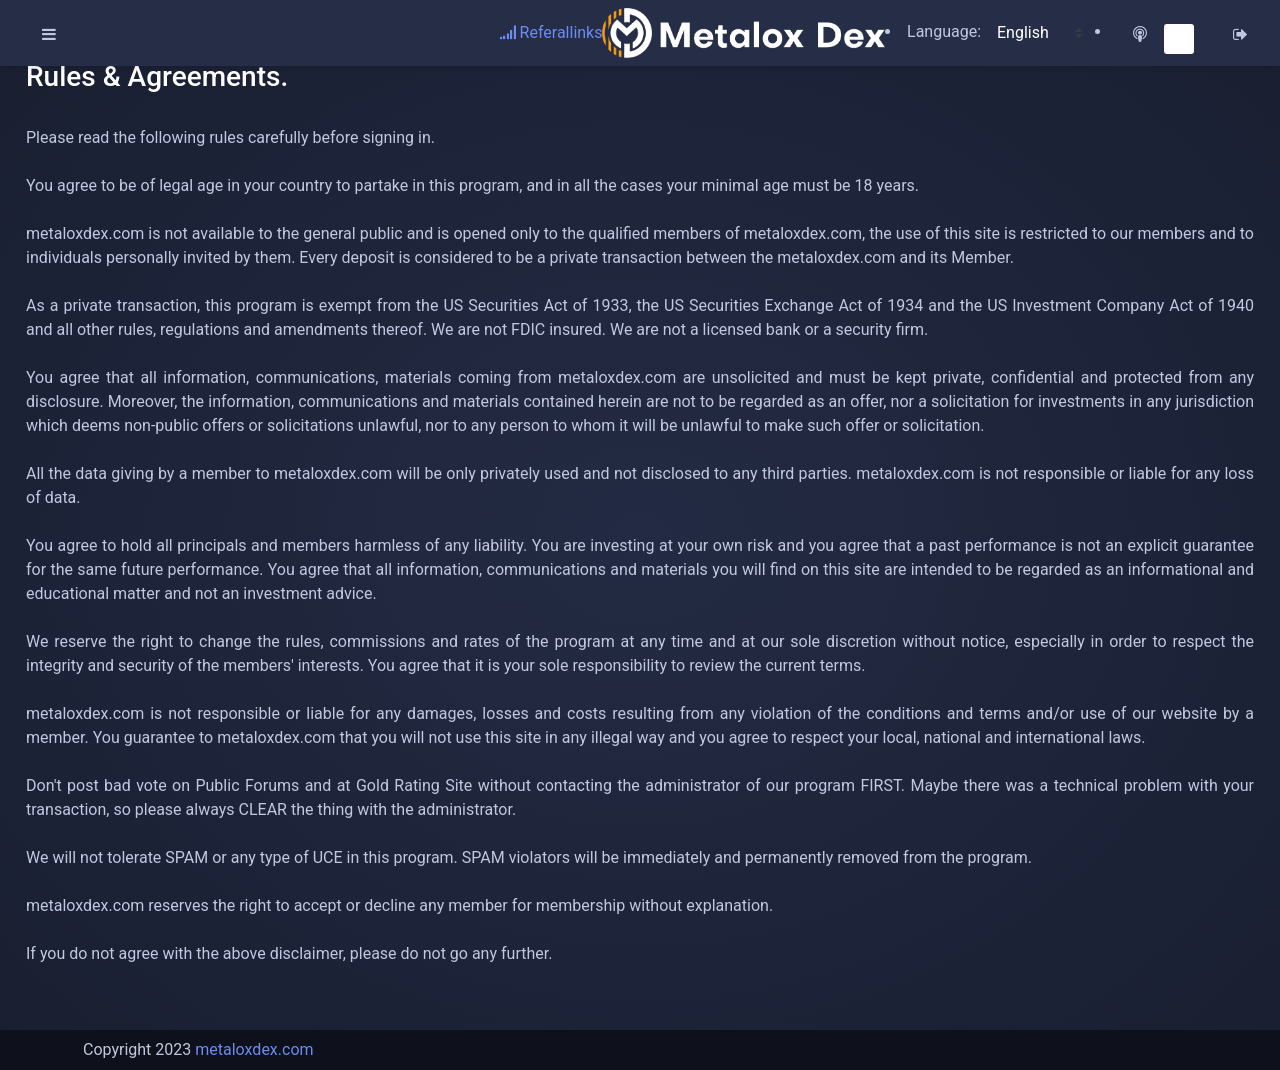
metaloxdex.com (254, 1049)
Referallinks (551, 32)
